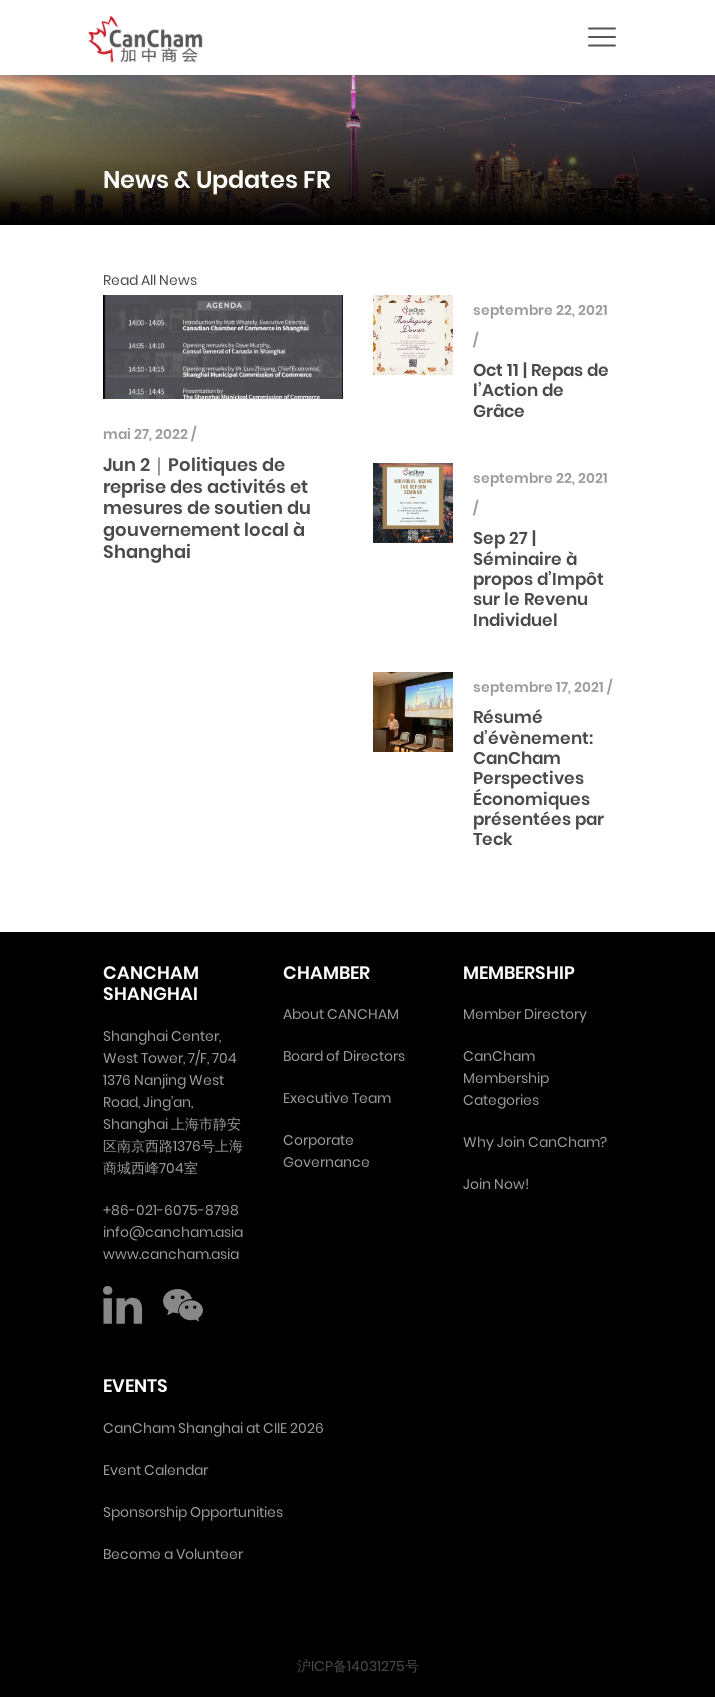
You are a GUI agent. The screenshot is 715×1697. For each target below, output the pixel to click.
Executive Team (337, 1098)
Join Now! (496, 1184)
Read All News (150, 280)
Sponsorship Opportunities (193, 1512)
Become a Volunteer (173, 1554)
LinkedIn (123, 1305)
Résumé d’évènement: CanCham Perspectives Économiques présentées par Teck (538, 778)
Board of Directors (344, 1056)
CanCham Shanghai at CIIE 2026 (213, 1428)
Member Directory (525, 1014)
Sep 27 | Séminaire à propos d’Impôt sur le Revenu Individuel (538, 579)
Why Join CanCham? (535, 1142)
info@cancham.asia (173, 1232)
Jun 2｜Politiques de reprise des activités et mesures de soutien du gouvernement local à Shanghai (207, 507)
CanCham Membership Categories (506, 1078)
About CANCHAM (341, 1014)
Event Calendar (155, 1470)
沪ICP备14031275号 (358, 1666)
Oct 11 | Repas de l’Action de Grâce (541, 390)
